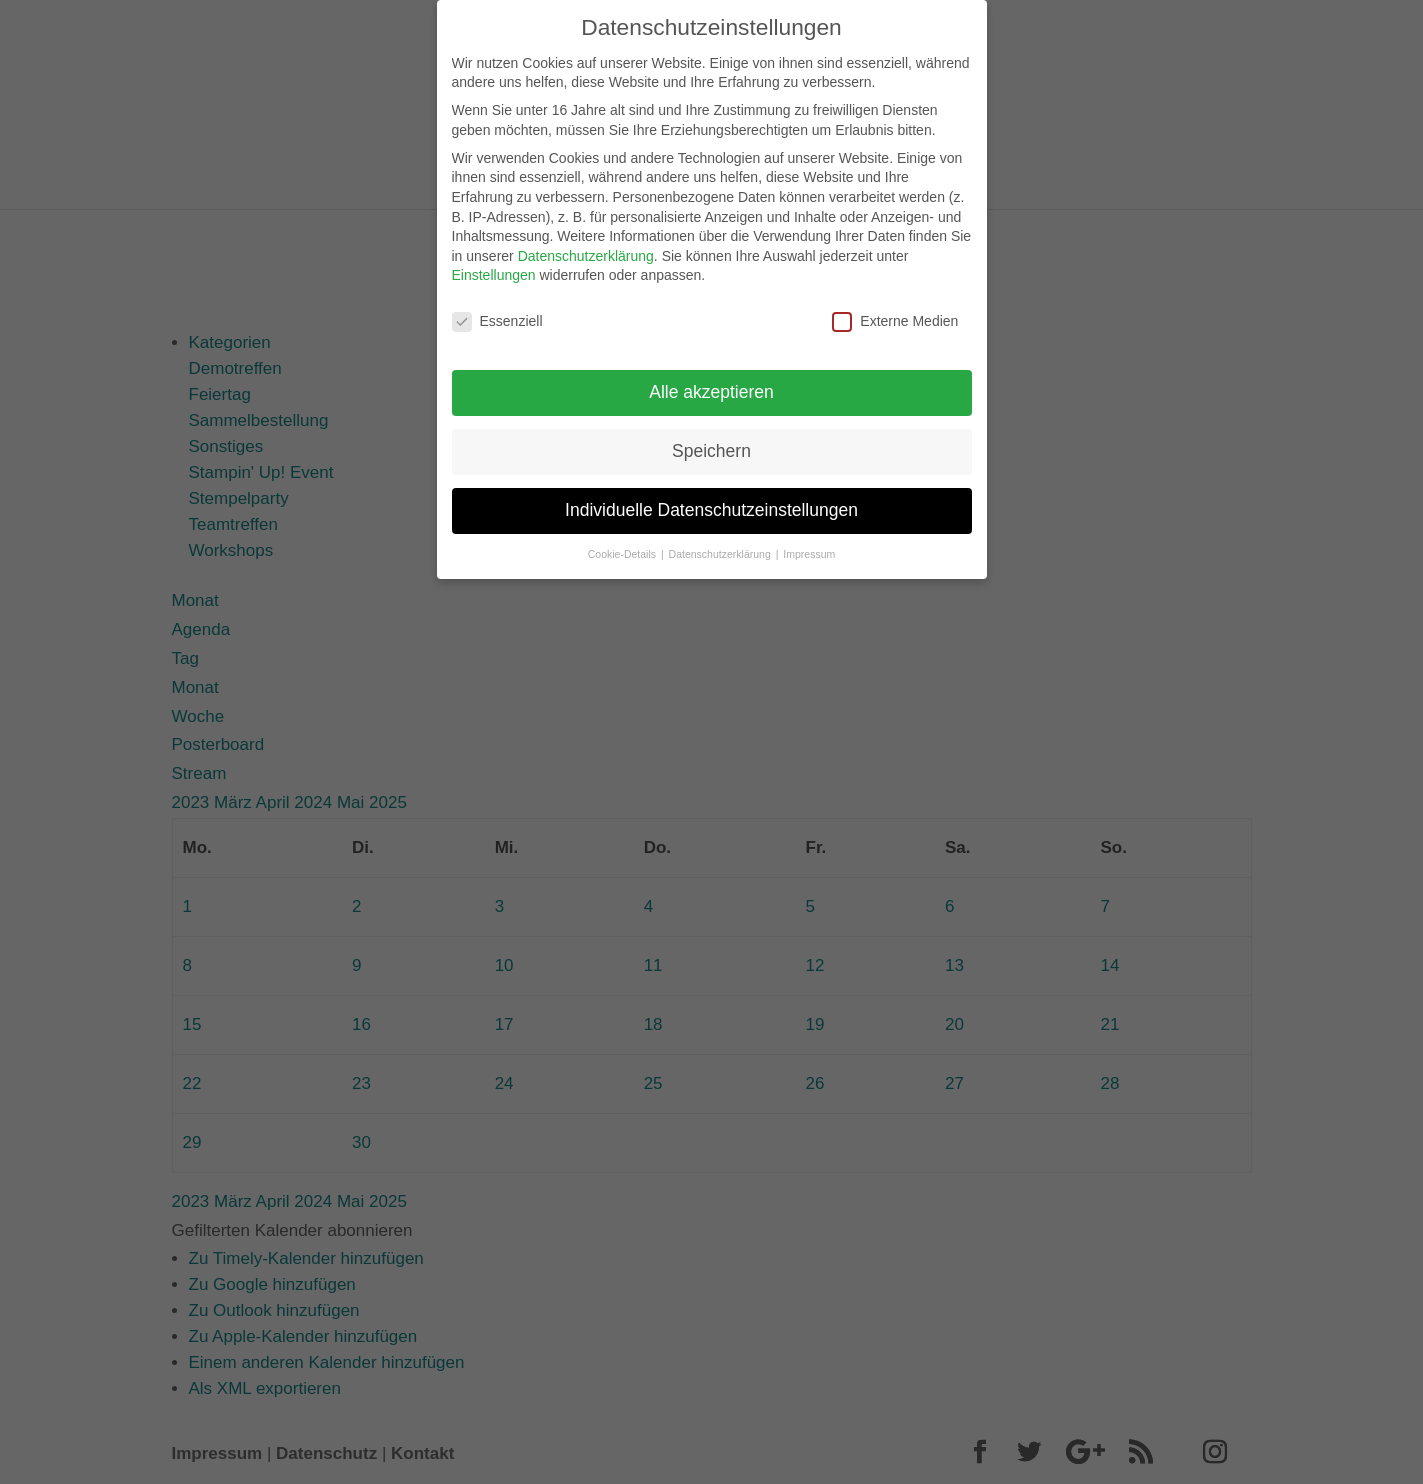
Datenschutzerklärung (586, 242)
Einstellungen (494, 261)
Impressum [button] (809, 540)
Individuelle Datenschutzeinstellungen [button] (711, 496)
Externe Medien (895, 307)
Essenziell (497, 307)
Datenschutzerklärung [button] (721, 540)
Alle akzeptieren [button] (711, 378)
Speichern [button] (711, 437)
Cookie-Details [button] (623, 540)
